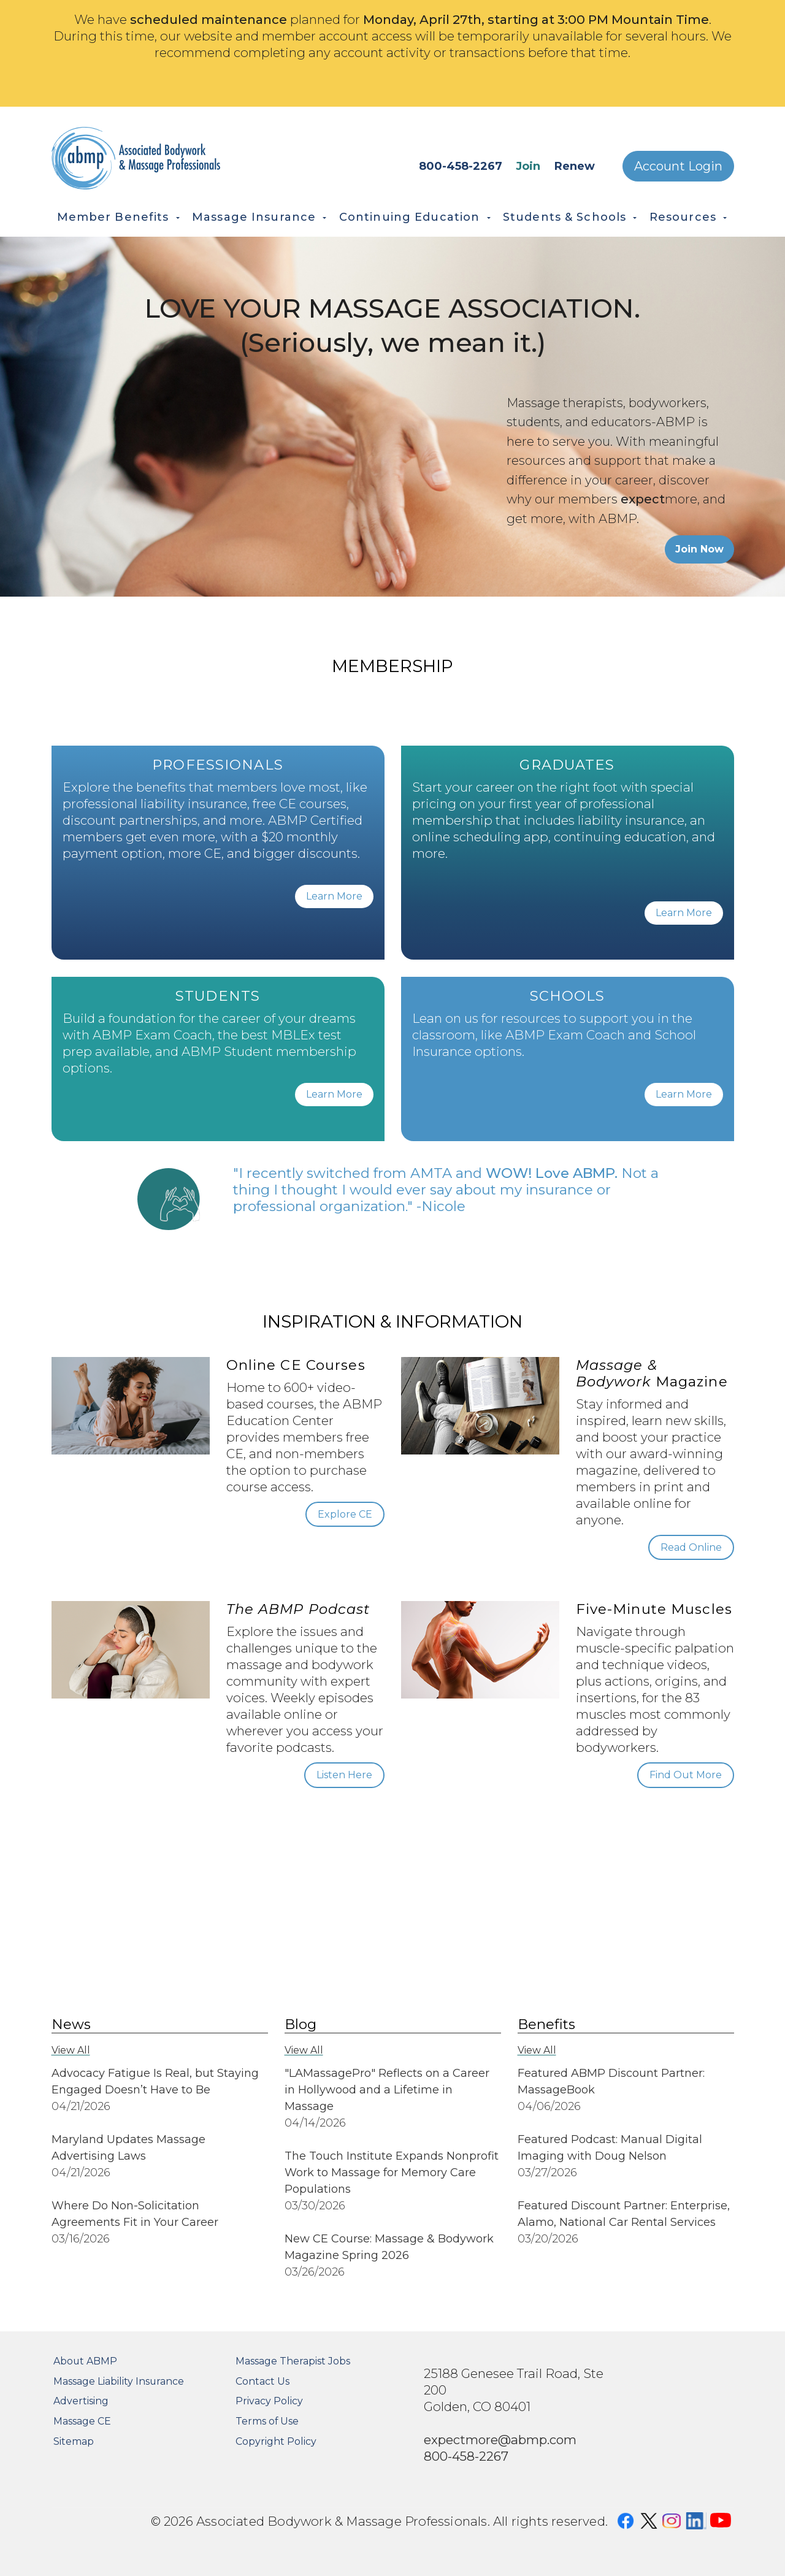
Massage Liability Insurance (118, 2381)
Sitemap (73, 2441)
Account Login (678, 166)
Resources (682, 217)
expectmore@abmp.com (500, 2439)
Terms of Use (267, 2421)
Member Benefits (113, 217)
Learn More (334, 896)
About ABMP (85, 2361)
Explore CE (345, 1514)
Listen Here (344, 1775)
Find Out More (685, 1775)
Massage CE (82, 2421)
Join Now (699, 549)
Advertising (81, 2401)
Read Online (691, 1547)
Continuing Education (409, 217)
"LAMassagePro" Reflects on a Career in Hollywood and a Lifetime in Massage (387, 2089)
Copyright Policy (276, 2441)
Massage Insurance (254, 217)
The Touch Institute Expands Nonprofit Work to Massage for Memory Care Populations (392, 2172)
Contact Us (262, 2381)
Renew (574, 166)
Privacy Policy (269, 2401)
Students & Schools (564, 217)
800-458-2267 (460, 166)
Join (528, 166)
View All (71, 2050)
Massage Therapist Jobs (293, 2361)
